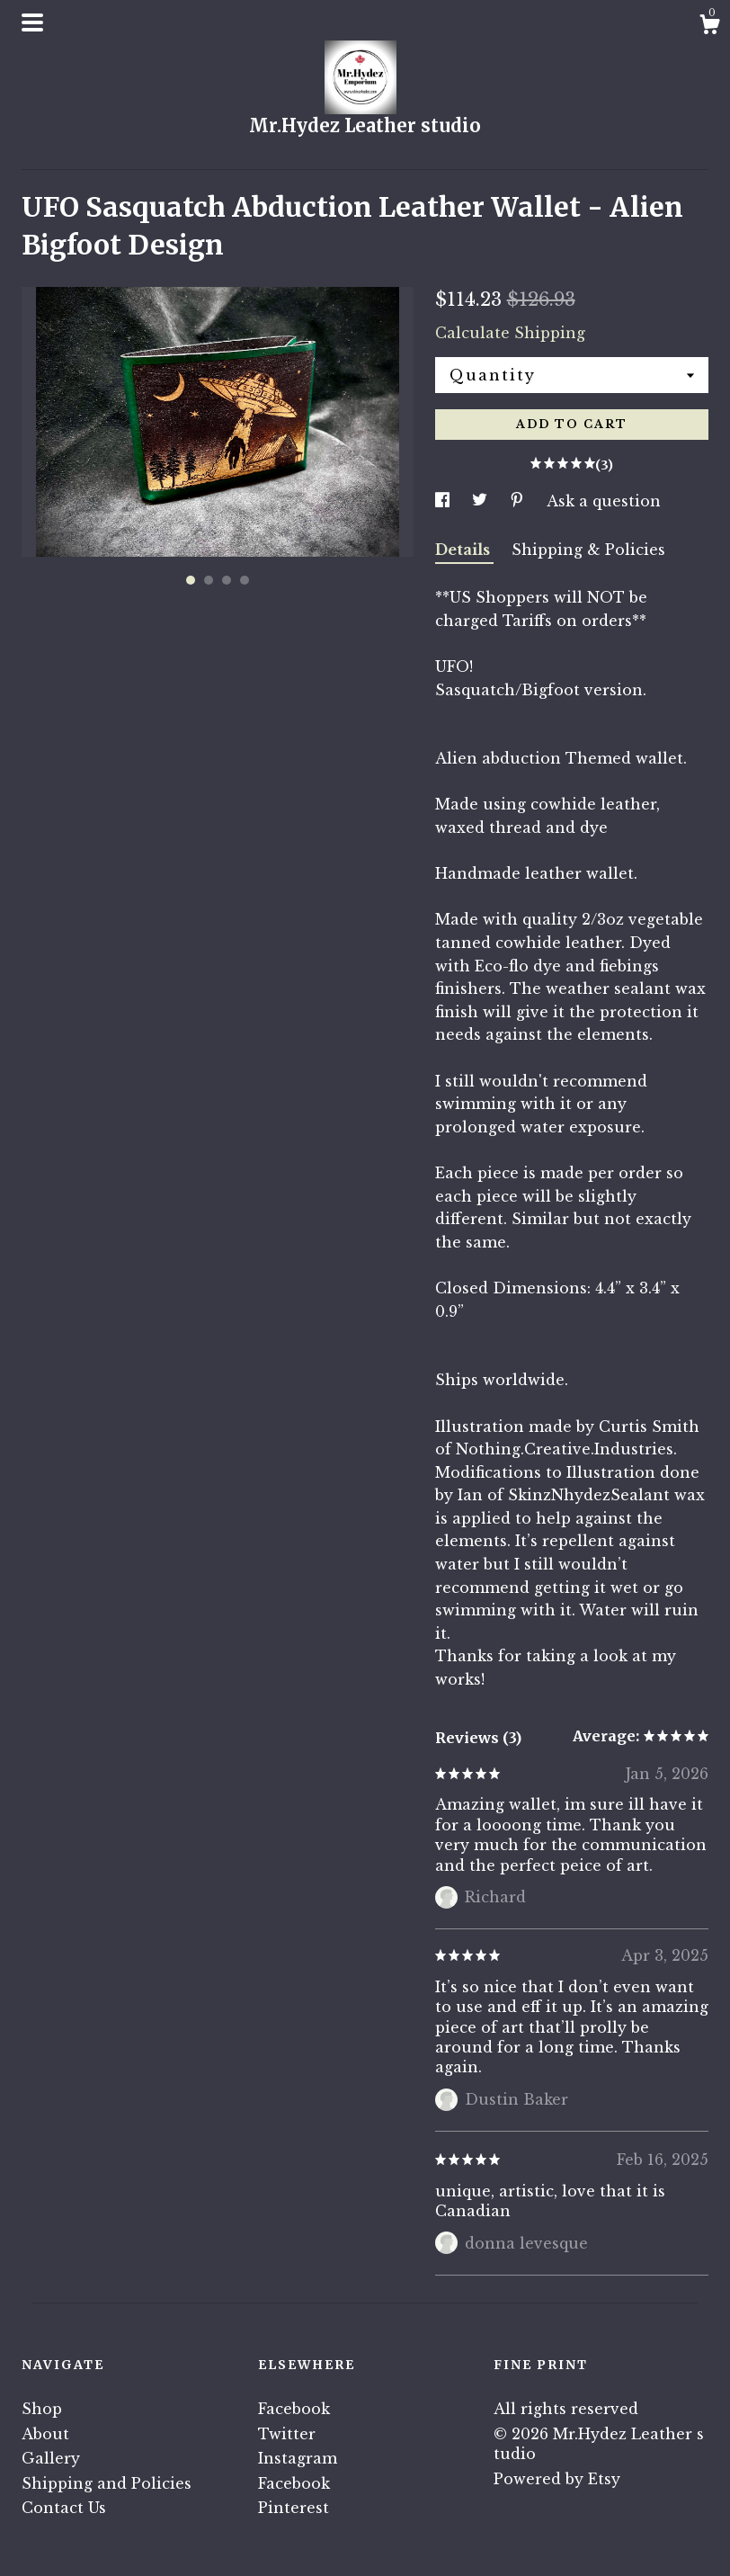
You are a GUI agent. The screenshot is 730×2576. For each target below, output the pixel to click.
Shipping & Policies (588, 550)
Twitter (287, 2434)
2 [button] (208, 580)
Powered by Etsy (557, 2479)
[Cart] (709, 26)
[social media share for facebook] (444, 501)
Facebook (294, 2409)
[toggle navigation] (32, 22)
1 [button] (190, 580)
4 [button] (244, 580)
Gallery (51, 2458)
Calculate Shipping (510, 333)
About (45, 2434)
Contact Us (64, 2508)
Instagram (297, 2458)
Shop (42, 2409)
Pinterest (293, 2508)
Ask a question (604, 501)
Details (464, 550)
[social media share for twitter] (482, 501)
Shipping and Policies (106, 2483)
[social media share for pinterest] (519, 501)
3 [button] (226, 580)
